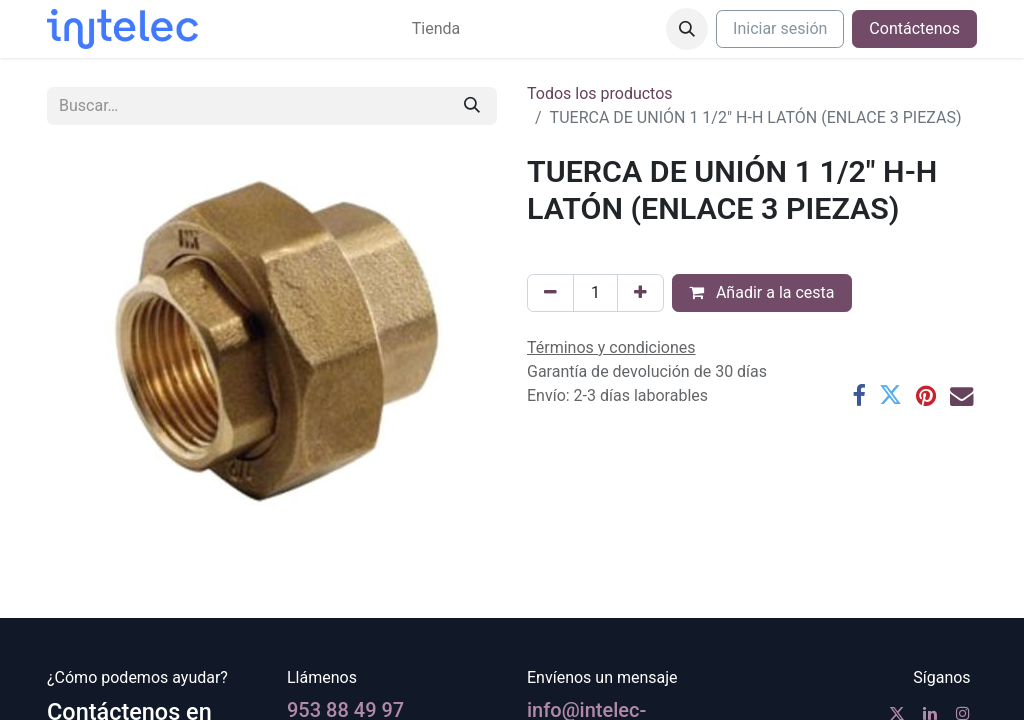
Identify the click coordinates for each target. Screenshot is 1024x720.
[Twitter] (890, 395)
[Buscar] (472, 106)
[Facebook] (858, 395)
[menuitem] (436, 29)
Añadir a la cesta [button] (762, 292)
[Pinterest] (926, 395)
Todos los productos (600, 93)
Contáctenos (914, 28)
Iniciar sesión (780, 28)
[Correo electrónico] (961, 395)
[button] (687, 29)
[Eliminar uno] (550, 293)
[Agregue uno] (640, 293)
